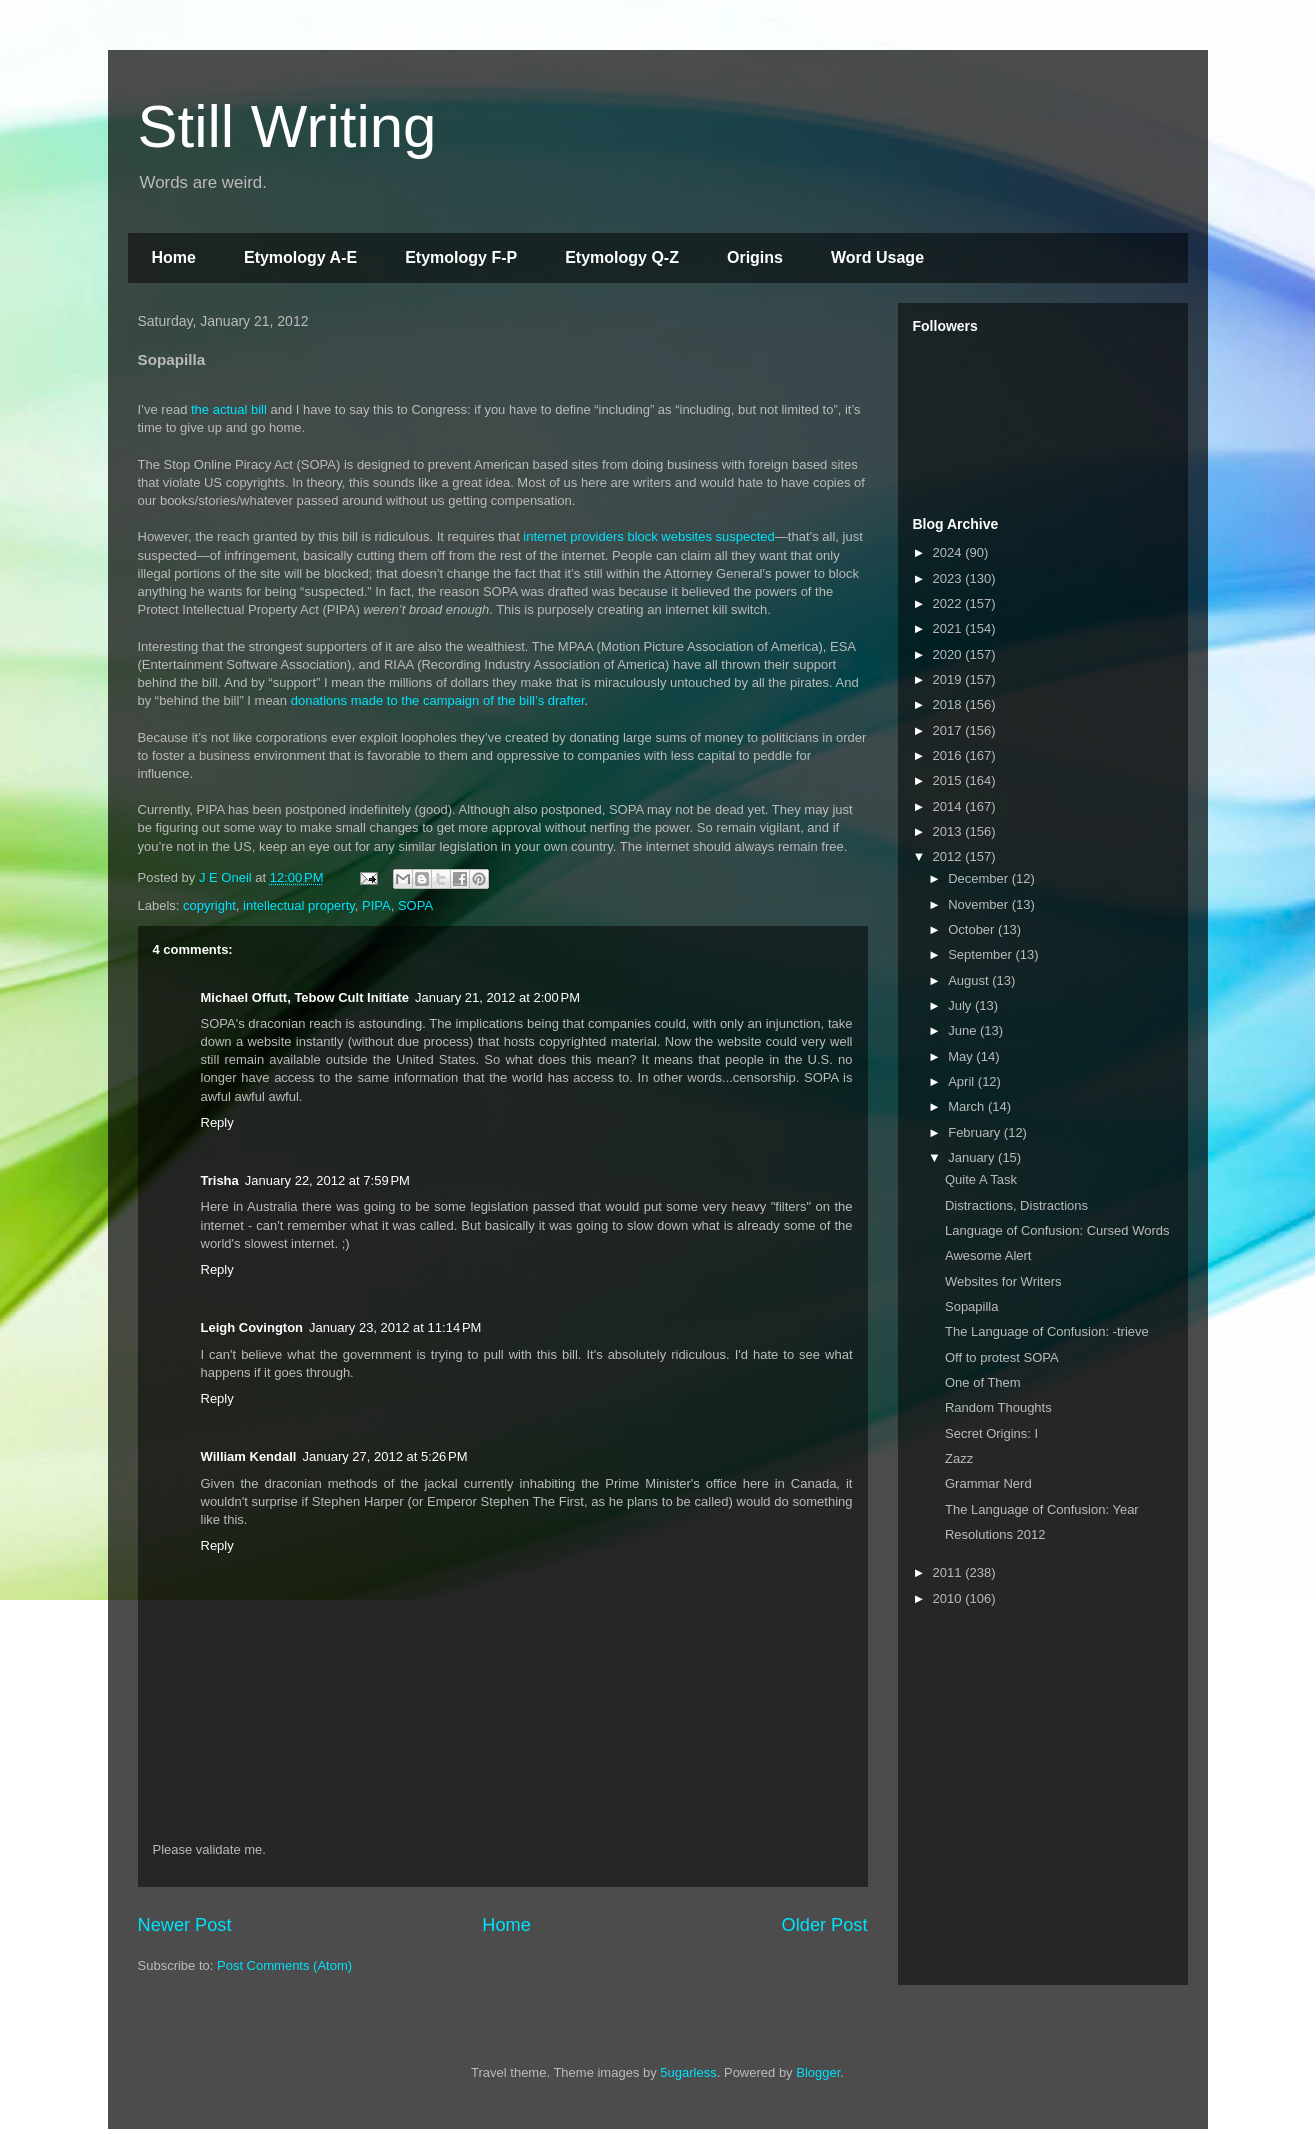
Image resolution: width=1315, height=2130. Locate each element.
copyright (209, 905)
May (962, 1056)
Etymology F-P (461, 257)
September (981, 954)
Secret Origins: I (991, 1433)
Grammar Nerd (988, 1483)
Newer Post (185, 1925)
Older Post (825, 1925)
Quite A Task (981, 1179)
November (980, 904)
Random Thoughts (998, 1407)
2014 (949, 806)
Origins (755, 257)
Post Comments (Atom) (284, 1965)
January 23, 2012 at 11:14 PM (395, 1327)
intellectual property (299, 905)
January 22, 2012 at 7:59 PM (327, 1180)
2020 (949, 654)
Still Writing (287, 126)
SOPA (415, 905)
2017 (949, 730)
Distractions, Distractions (1016, 1205)
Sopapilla (972, 1306)
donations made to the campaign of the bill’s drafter (438, 700)
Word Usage (877, 257)
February (976, 1132)
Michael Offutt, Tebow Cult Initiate (305, 997)
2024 (949, 552)
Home (174, 257)
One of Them (983, 1382)
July (961, 1005)
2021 (949, 628)
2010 (949, 1598)
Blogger (818, 2072)
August (970, 980)
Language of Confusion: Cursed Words (1057, 1230)
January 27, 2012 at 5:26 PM (384, 1456)
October (973, 929)
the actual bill (229, 409)
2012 (949, 856)
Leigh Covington (252, 1327)
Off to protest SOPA (1002, 1357)
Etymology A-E (300, 257)
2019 (949, 679)
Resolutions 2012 (995, 1534)
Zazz (959, 1458)
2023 (949, 578)
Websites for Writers (1003, 1281)
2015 (949, 780)
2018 (949, 704)
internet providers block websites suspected (648, 536)
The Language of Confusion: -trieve (1047, 1331)
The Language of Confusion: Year (1042, 1509)
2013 (949, 831)
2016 (949, 755)
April (963, 1081)
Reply (217, 1122)
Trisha (220, 1180)
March (968, 1106)
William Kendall (249, 1456)
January (973, 1157)
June (964, 1030)
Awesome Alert (988, 1255)
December (980, 878)
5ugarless (688, 2072)
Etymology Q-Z (622, 257)
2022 (949, 603)
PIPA (376, 905)
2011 (949, 1572)
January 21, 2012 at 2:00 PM (497, 997)
